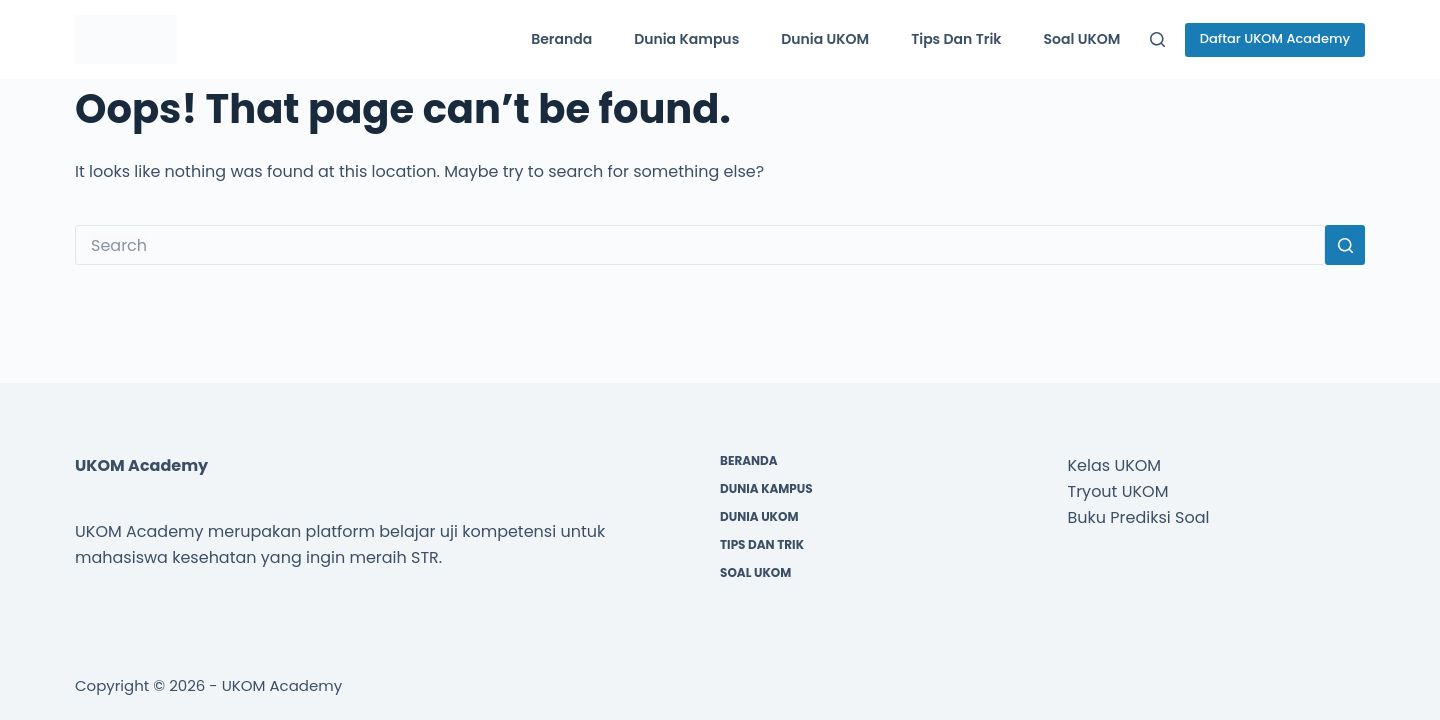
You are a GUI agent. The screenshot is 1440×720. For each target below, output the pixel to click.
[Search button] (1345, 245)
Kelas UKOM (1115, 465)
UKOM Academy (282, 685)
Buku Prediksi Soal (1139, 517)
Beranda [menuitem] (561, 39)
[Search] (1157, 39)
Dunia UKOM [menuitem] (825, 39)
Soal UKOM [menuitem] (1082, 39)
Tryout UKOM (1118, 491)
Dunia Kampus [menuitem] (686, 39)
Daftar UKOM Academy (1275, 38)
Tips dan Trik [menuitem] (956, 39)
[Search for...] (700, 245)
